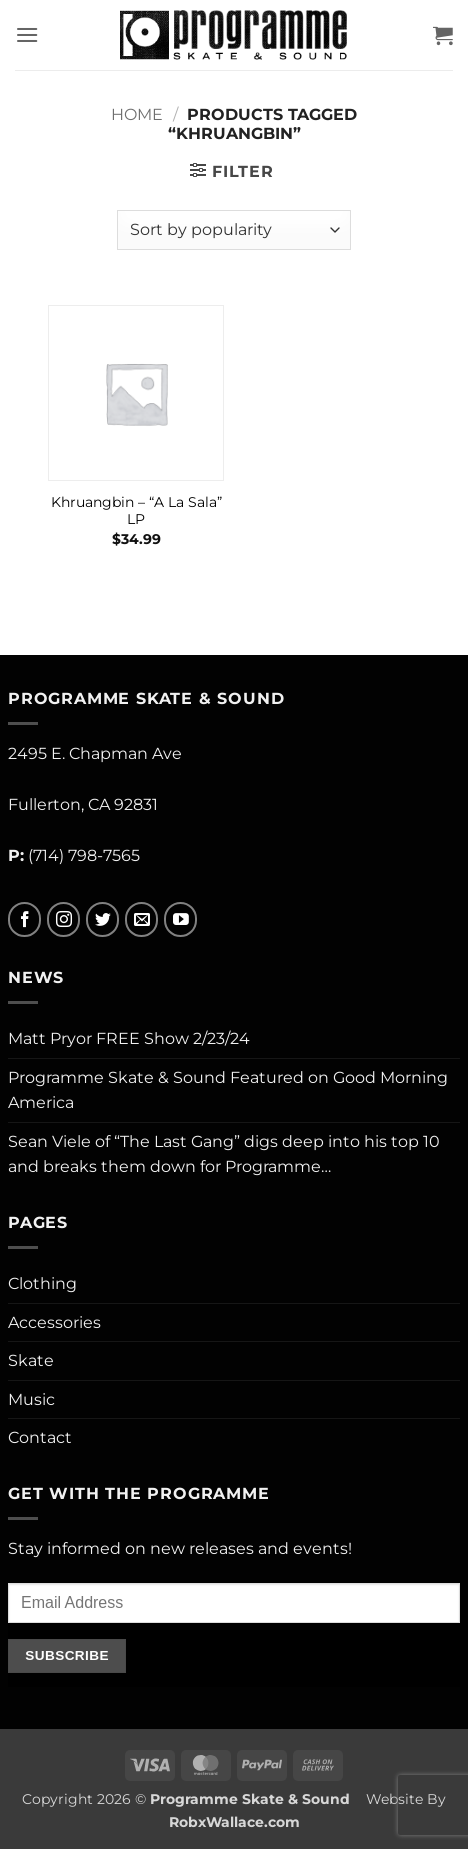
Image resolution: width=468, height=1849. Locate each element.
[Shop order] (234, 230)
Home (137, 114)
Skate (31, 1360)
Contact (40, 1437)
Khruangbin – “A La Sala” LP (136, 511)
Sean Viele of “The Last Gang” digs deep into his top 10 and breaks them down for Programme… (224, 1154)
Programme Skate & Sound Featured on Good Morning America (228, 1090)
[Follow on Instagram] (63, 919)
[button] (27, 34)
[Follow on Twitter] (102, 919)
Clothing (42, 1283)
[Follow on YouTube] (180, 919)
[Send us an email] (141, 919)
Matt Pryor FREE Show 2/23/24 (129, 1038)
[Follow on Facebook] (24, 919)
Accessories (54, 1322)
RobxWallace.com (234, 1822)
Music (31, 1399)
